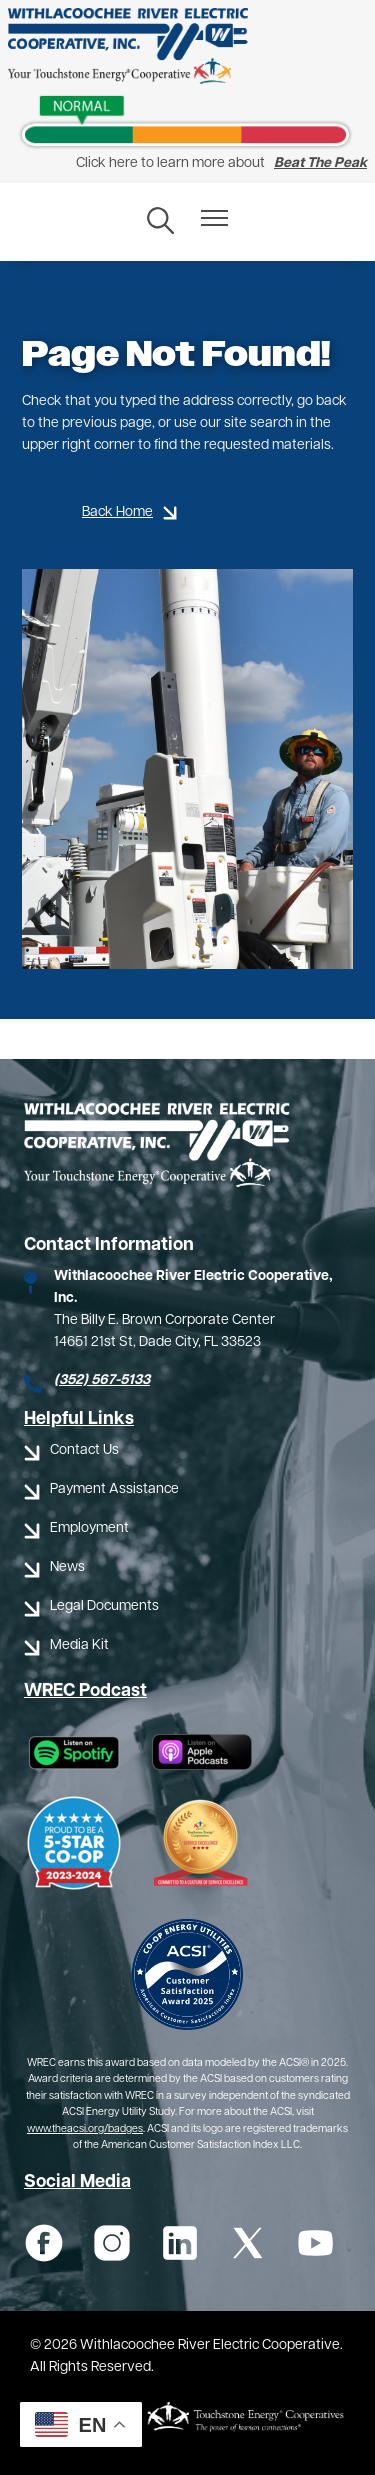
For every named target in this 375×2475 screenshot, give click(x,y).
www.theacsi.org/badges (85, 2129)
